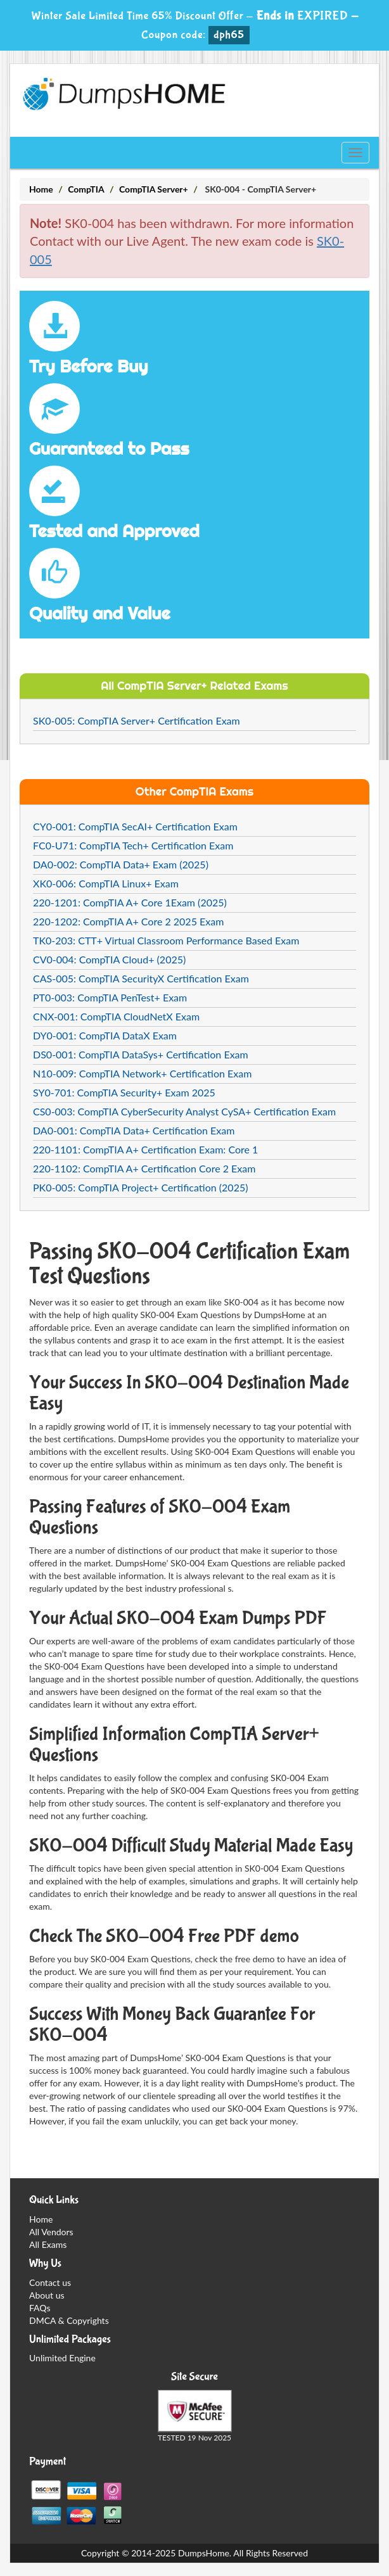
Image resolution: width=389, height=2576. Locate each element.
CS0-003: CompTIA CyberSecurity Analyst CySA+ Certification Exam (184, 1111)
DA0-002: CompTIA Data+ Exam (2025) (120, 864)
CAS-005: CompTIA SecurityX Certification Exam (141, 978)
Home (41, 189)
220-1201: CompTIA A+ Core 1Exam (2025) (130, 902)
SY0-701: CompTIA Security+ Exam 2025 (124, 1092)
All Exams (48, 2244)
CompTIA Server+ (153, 189)
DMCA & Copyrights (69, 2320)
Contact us (50, 2282)
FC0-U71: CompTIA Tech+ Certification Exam (133, 845)
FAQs (39, 2307)
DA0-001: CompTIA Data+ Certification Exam (133, 1130)
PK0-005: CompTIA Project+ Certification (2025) (140, 1187)
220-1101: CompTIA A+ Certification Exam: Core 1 (145, 1149)
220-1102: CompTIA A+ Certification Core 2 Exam (144, 1168)
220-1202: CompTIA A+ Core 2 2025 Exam (128, 921)
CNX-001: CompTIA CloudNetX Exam (116, 1016)
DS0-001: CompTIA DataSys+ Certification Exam (140, 1054)
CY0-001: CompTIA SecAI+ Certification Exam (135, 826)
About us (47, 2295)
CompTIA (86, 189)
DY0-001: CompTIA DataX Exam (105, 1035)
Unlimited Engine (62, 2357)
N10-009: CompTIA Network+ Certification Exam (142, 1073)
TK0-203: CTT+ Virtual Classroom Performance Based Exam (166, 940)
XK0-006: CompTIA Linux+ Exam (106, 883)
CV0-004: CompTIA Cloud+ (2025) (109, 959)
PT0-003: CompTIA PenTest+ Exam (110, 997)
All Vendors (51, 2231)
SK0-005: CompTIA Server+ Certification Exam (136, 720)
